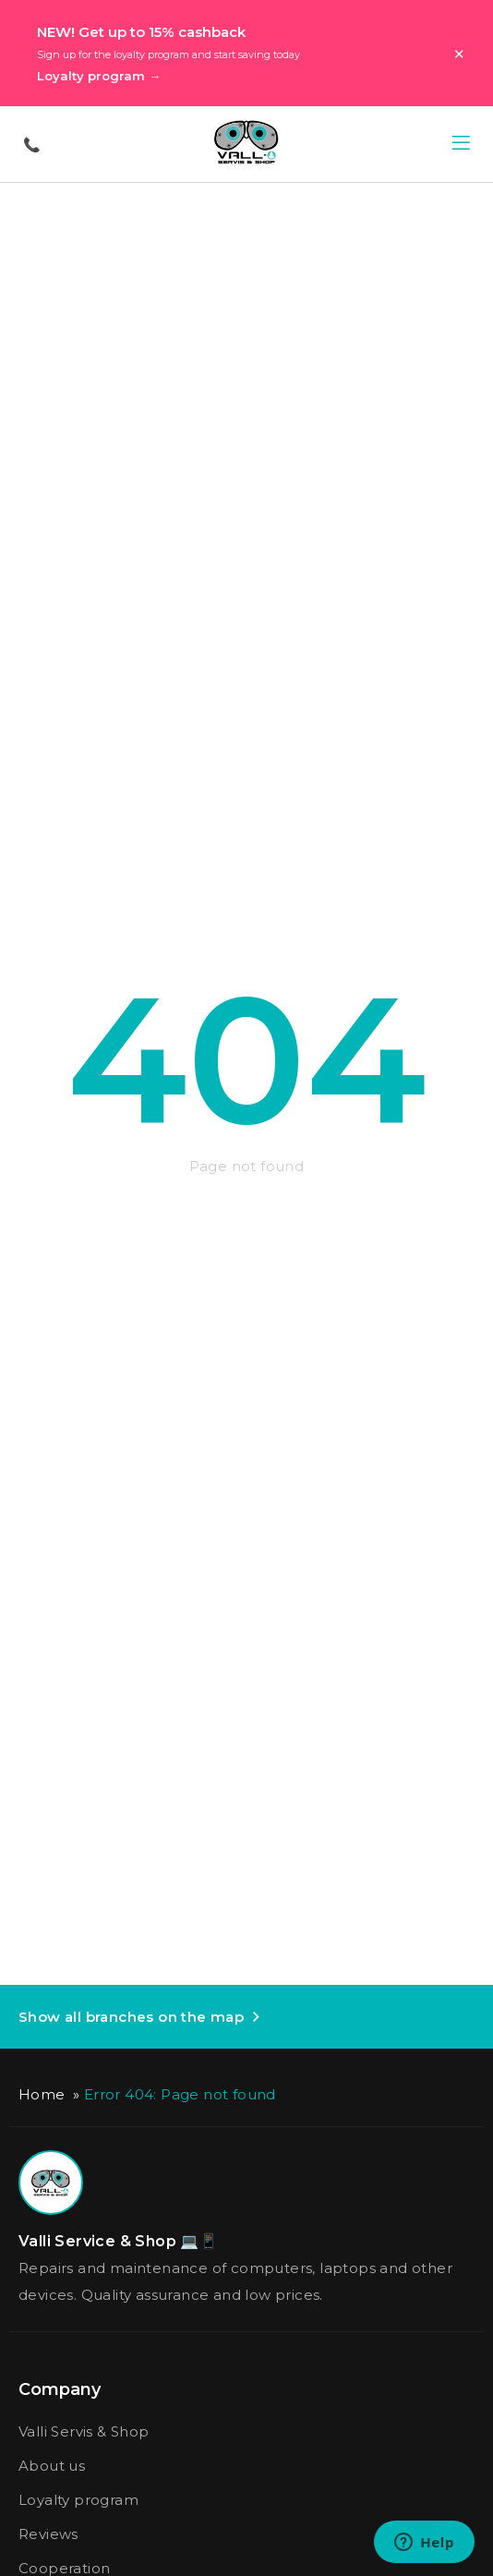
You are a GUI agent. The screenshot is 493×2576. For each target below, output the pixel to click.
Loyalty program (78, 2500)
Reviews (48, 2534)
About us (51, 2465)
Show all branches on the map (131, 2017)
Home (42, 2094)
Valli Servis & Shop (84, 2431)
